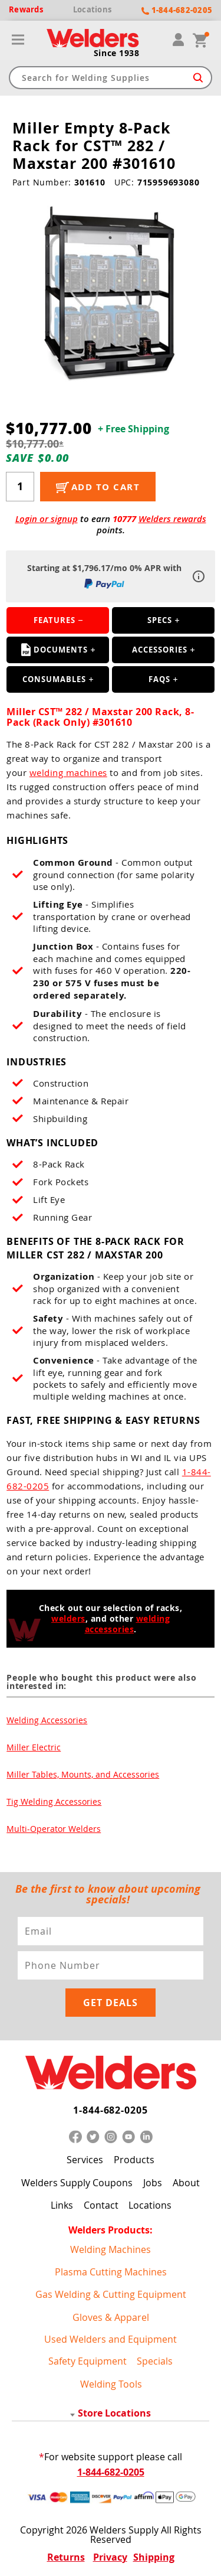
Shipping (153, 2557)
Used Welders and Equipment (110, 2339)
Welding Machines (110, 2249)
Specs (159, 620)
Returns (66, 2557)
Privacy (110, 2557)
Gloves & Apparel (110, 2317)
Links (62, 2205)
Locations (149, 2205)
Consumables (54, 679)
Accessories (159, 649)
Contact (101, 2205)
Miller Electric (33, 1747)
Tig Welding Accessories (53, 1801)
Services (85, 2159)
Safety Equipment (87, 2361)
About (186, 2182)
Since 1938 (117, 53)
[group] (110, 295)
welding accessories (127, 1624)
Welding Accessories (46, 1720)
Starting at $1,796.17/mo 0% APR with (104, 575)
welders (68, 1618)
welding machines (68, 772)
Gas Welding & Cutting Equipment (110, 2294)
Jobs (152, 2182)
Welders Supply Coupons (77, 2182)
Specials (155, 2361)
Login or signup (46, 519)
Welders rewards (172, 519)
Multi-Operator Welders (53, 1828)
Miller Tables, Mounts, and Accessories (82, 1774)
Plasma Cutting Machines (111, 2271)
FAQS (159, 679)
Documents (54, 649)
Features (54, 620)
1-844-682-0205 (110, 2110)
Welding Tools (111, 2384)
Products (134, 2159)
